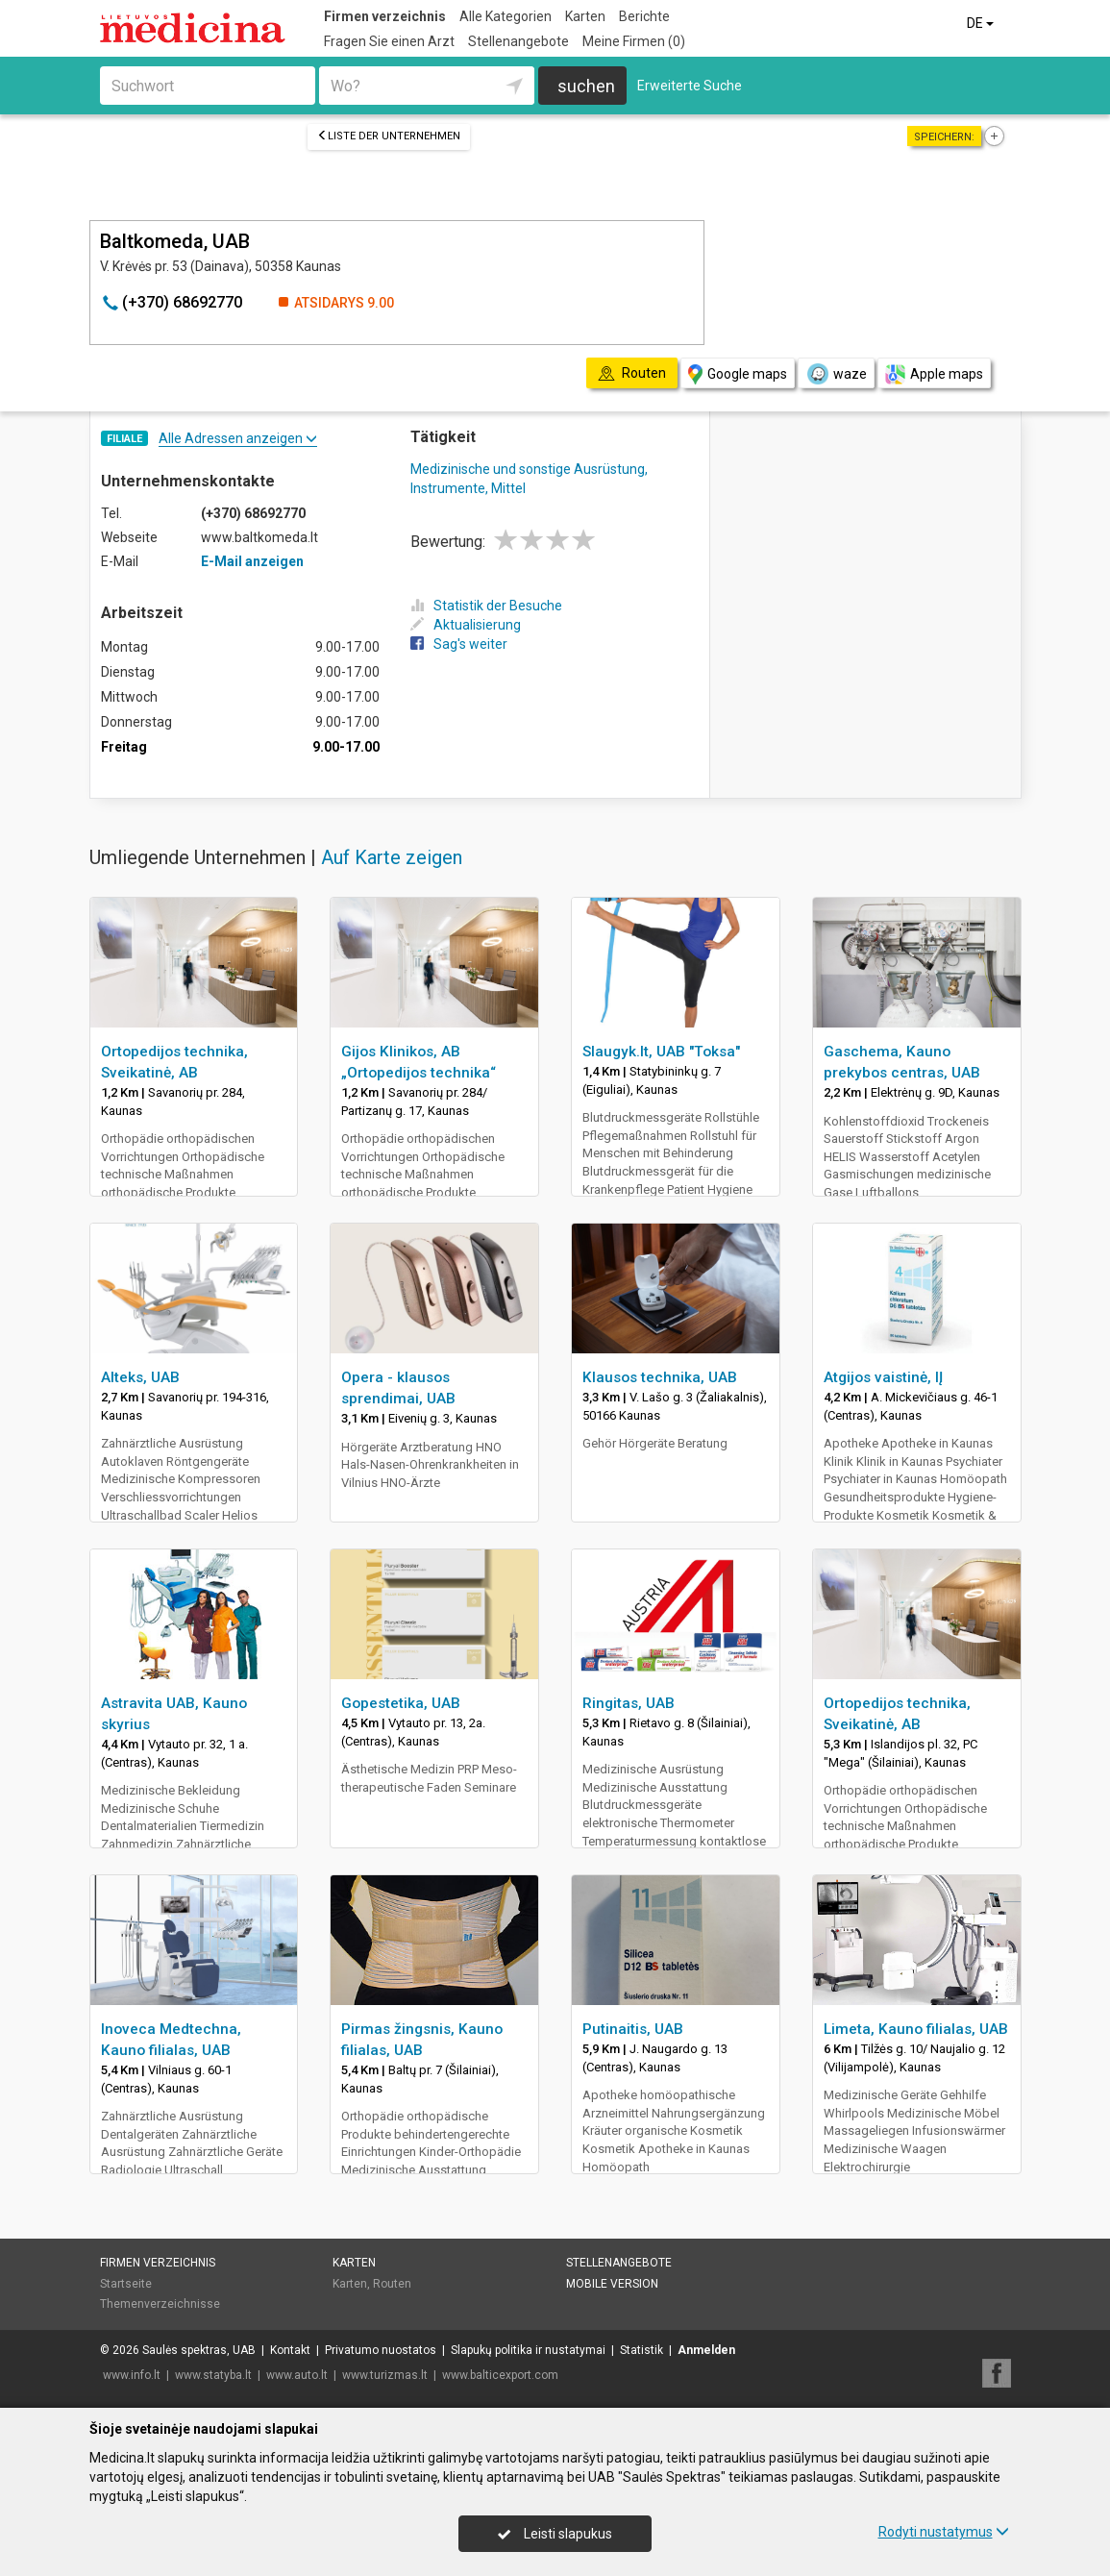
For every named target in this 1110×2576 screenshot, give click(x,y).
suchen (586, 86)
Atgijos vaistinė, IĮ (883, 1377)
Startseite (126, 2284)
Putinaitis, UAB (632, 2029)
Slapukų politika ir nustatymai (528, 2350)
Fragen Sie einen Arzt (389, 41)
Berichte (644, 16)
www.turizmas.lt (385, 2375)
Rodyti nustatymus (943, 2531)
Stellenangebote (518, 41)
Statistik (641, 2350)
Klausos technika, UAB (659, 1377)
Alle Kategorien (505, 16)
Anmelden (706, 2350)
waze (836, 373)
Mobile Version (612, 2284)
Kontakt (290, 2350)
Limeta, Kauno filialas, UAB (916, 2029)
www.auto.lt (297, 2375)
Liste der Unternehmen (388, 136)
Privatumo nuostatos (380, 2350)
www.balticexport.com (500, 2375)
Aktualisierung (465, 624)
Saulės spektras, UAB (199, 2350)
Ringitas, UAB (628, 1703)
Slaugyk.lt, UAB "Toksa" (661, 1051)
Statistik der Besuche (486, 605)
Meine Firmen (633, 41)
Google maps (737, 374)
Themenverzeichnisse (160, 2304)
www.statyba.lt (213, 2375)
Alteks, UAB (140, 1377)
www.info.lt (131, 2375)
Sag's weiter (458, 644)
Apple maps (934, 374)
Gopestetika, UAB (400, 1703)
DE (982, 23)
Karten (585, 16)
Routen (392, 2284)
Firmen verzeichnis (385, 16)
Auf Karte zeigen (391, 857)
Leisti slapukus (554, 2533)
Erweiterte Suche (689, 85)
